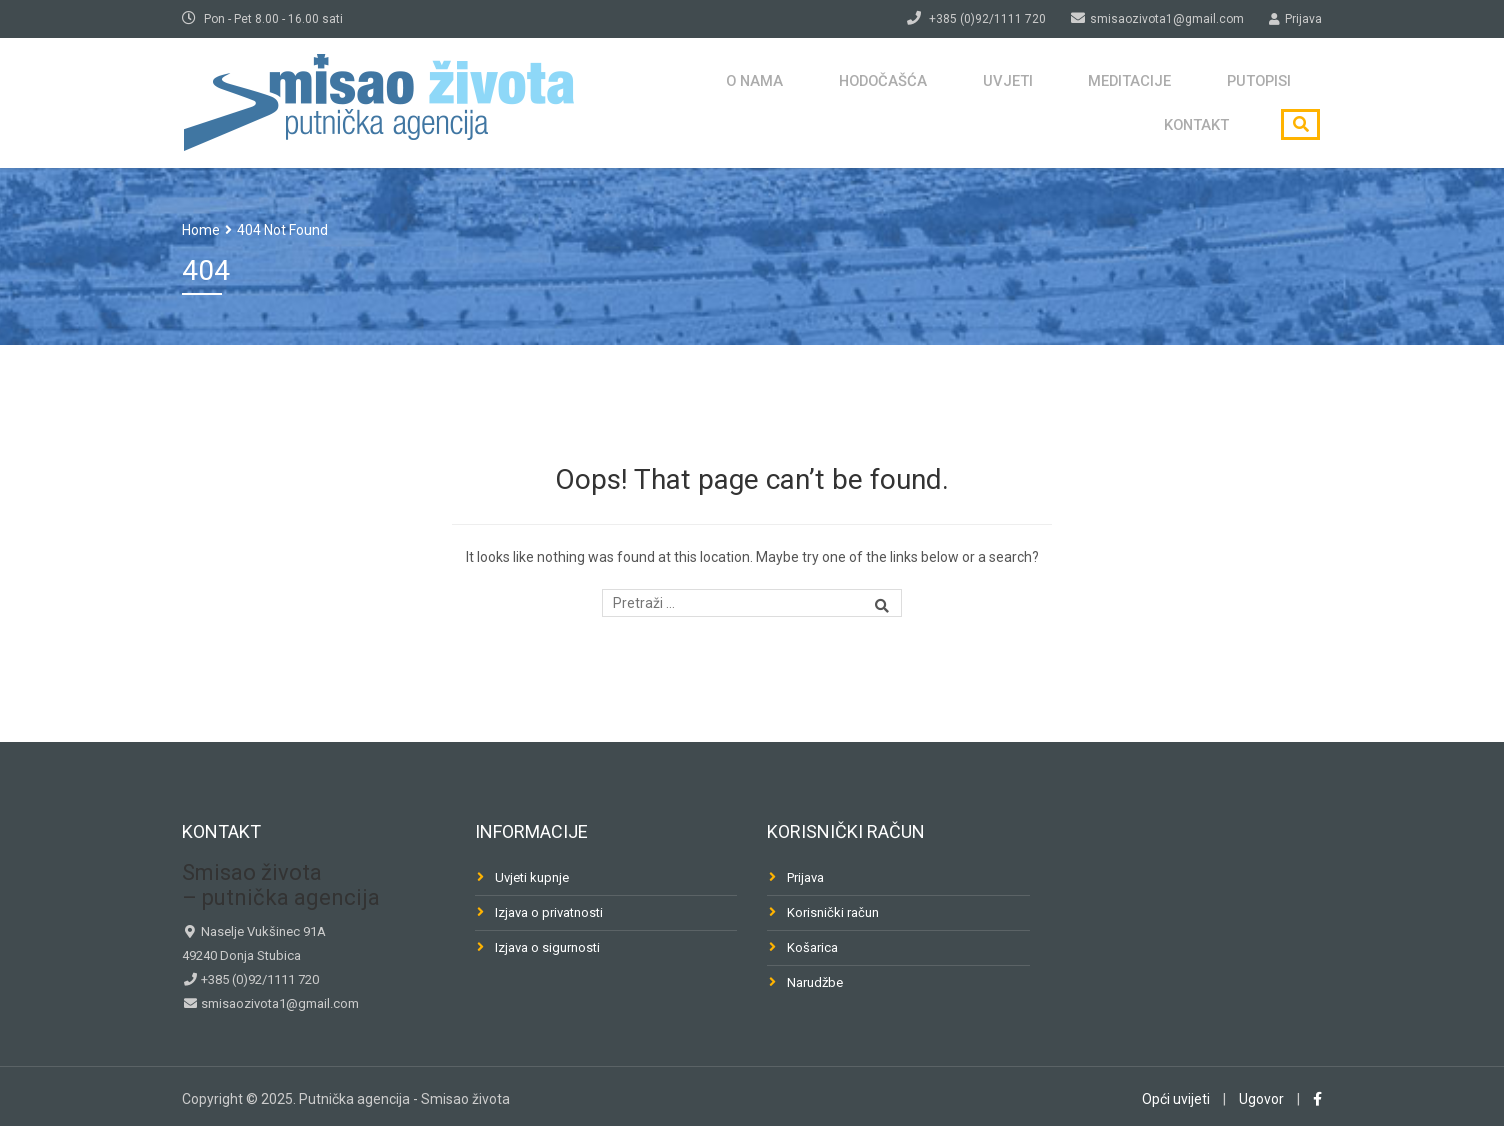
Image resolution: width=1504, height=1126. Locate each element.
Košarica (812, 947)
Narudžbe (815, 982)
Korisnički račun (833, 912)
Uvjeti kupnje (532, 877)
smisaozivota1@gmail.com (278, 1003)
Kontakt (1202, 102)
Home (201, 230)
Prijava (805, 877)
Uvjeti (864, 102)
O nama (635, 102)
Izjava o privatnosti (549, 912)
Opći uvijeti (1176, 1099)
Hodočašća (752, 102)
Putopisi (1093, 102)
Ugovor (1261, 1099)
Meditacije (974, 102)
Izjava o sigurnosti (547, 947)
